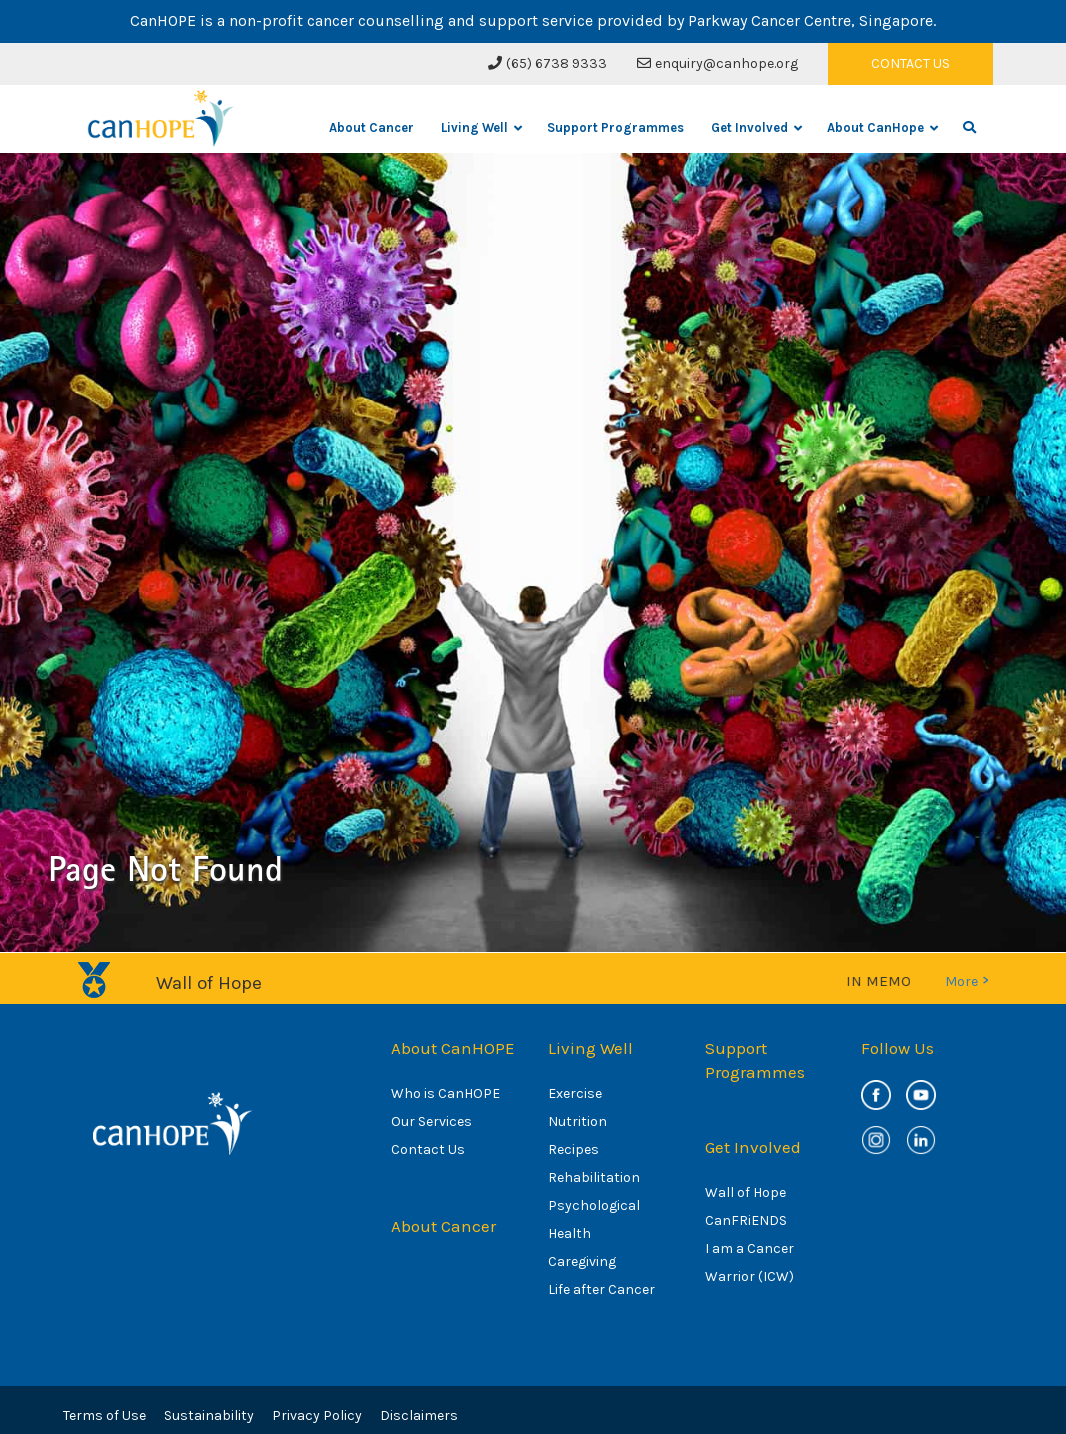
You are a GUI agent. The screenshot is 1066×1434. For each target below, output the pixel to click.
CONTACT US (910, 63)
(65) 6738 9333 (547, 63)
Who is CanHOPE (445, 1093)
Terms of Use (104, 1415)
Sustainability (209, 1415)
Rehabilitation (594, 1177)
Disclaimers (419, 1415)
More (966, 981)
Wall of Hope (745, 1192)
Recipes (573, 1149)
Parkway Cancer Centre (769, 20)
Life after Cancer (601, 1289)
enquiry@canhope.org (717, 63)
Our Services (431, 1121)
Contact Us (428, 1149)
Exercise (575, 1093)
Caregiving (582, 1261)
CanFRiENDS (746, 1220)
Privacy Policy (317, 1415)
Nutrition (577, 1121)
